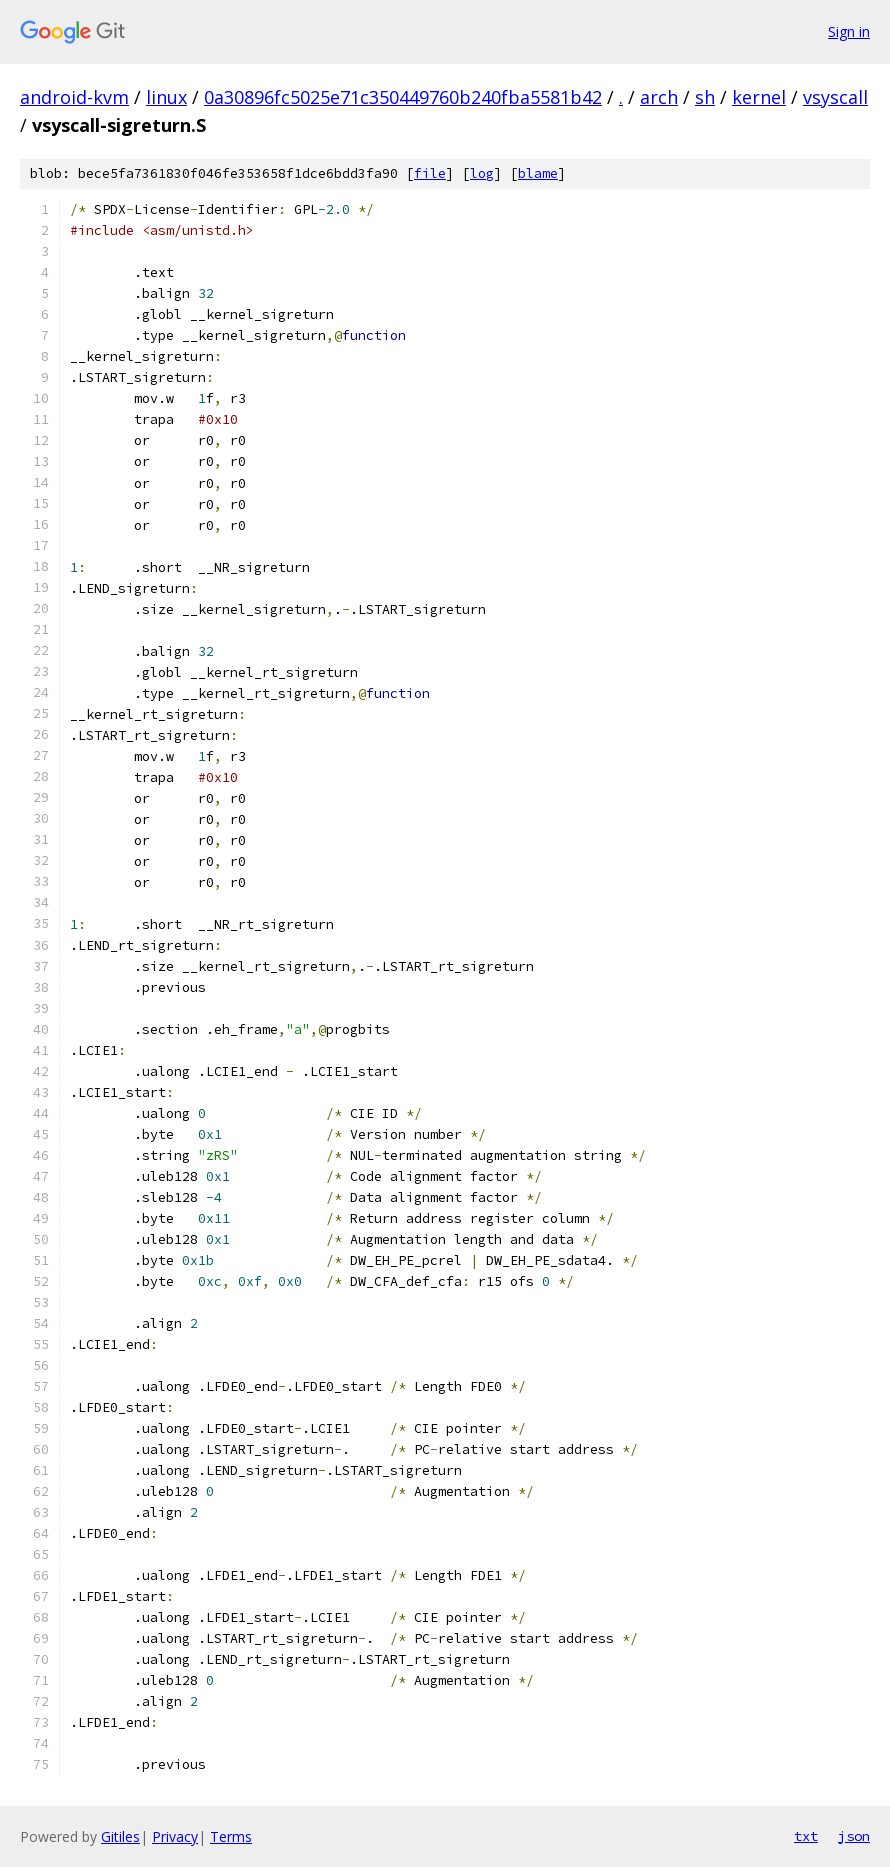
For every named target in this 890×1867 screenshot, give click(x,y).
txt (806, 1836)
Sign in (849, 31)
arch (659, 97)
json (854, 1836)
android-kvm (74, 97)
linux (166, 97)
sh (705, 97)
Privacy (175, 1836)
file (430, 173)
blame (538, 173)
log (482, 173)
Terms (231, 1836)
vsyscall (835, 97)
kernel (759, 97)
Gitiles (120, 1836)
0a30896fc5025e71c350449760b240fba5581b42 (403, 97)
